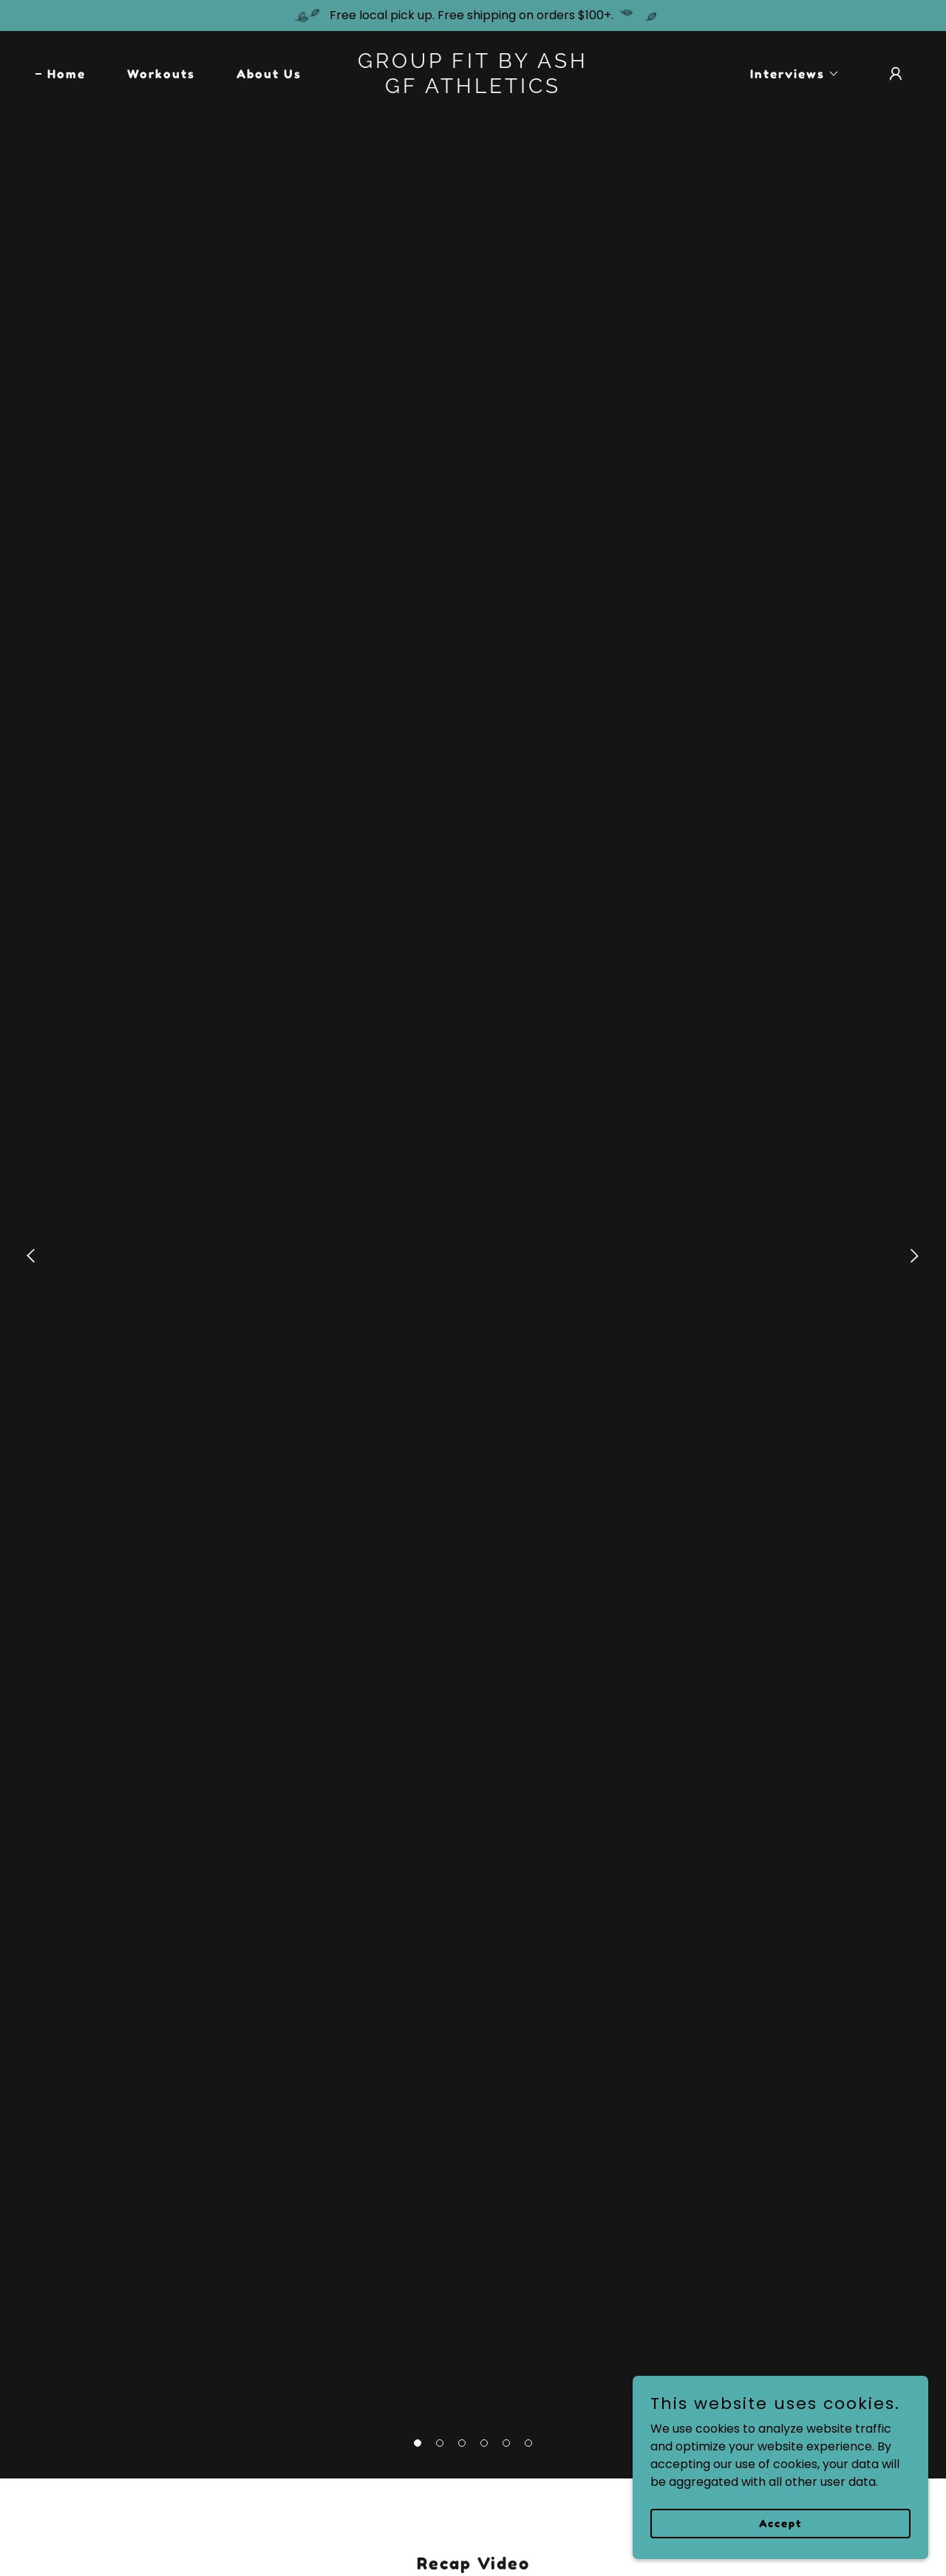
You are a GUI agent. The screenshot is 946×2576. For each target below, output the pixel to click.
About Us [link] (269, 73)
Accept (780, 2523)
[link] (473, 89)
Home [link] (66, 73)
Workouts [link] (161, 73)
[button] (417, 2443)
